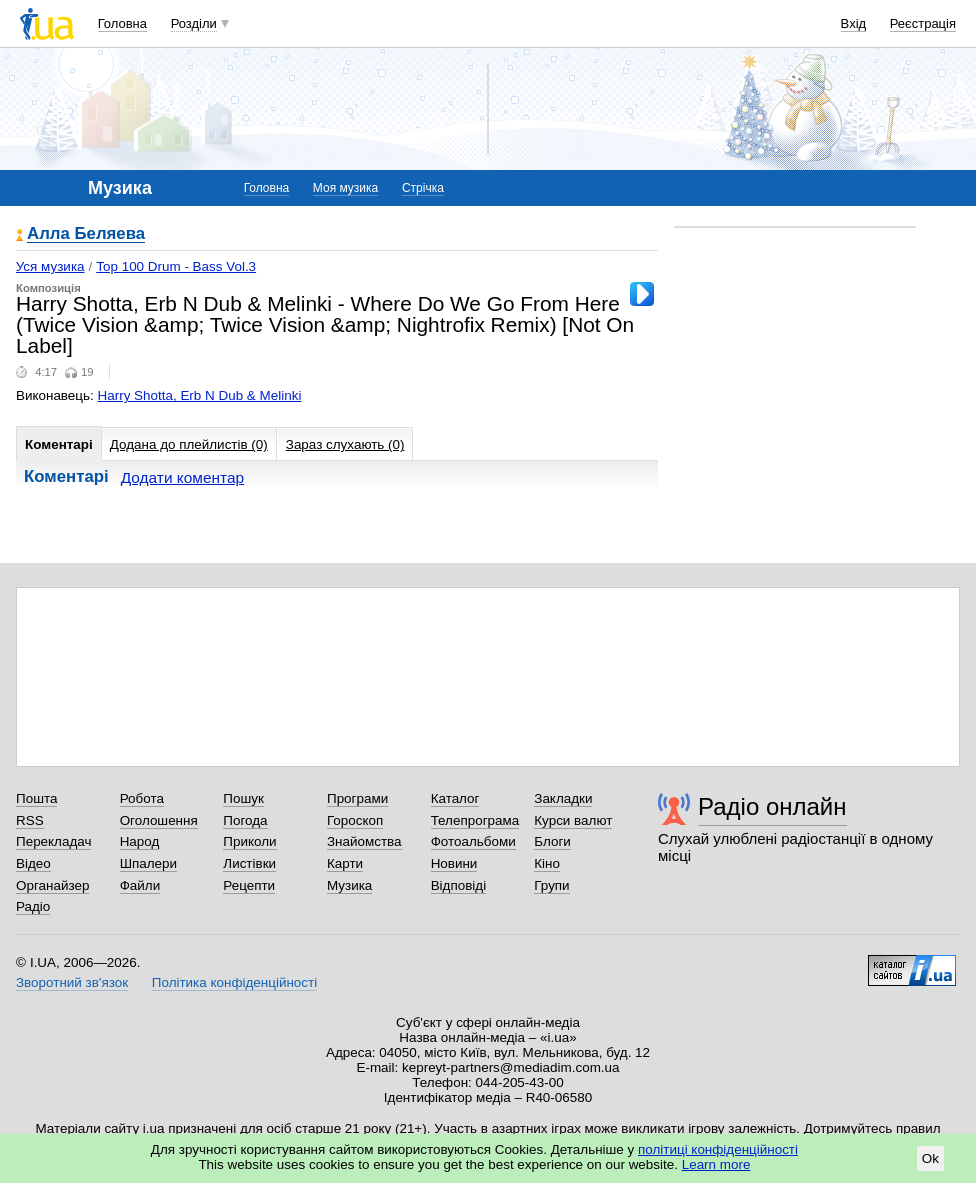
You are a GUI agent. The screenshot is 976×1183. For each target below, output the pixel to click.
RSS (30, 820)
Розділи (194, 23)
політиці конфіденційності (718, 1149)
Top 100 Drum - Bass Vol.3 (176, 266)
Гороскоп (355, 820)
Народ (140, 841)
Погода (245, 820)
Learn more (716, 1164)
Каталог (455, 798)
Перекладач (53, 841)
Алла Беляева (86, 234)
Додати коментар (182, 477)
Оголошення (159, 820)
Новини (454, 863)
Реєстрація (923, 23)
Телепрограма (475, 820)
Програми (357, 798)
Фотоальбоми (473, 841)
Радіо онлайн (772, 806)
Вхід (854, 23)
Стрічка (423, 188)
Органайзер (52, 885)
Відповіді (459, 885)
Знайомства (364, 841)
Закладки (563, 798)
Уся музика (50, 266)
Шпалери (148, 863)
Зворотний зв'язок (72, 982)
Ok (930, 1158)
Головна (122, 23)
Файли (140, 885)
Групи (551, 885)
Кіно (547, 863)
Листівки (249, 863)
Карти (345, 863)
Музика (349, 885)
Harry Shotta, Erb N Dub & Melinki (200, 395)
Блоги (552, 841)
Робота (142, 798)
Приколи (249, 841)
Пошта (36, 798)
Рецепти (249, 885)
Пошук (243, 798)
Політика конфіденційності (234, 982)
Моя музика (345, 188)
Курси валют (573, 820)
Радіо (33, 906)
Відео (33, 863)
